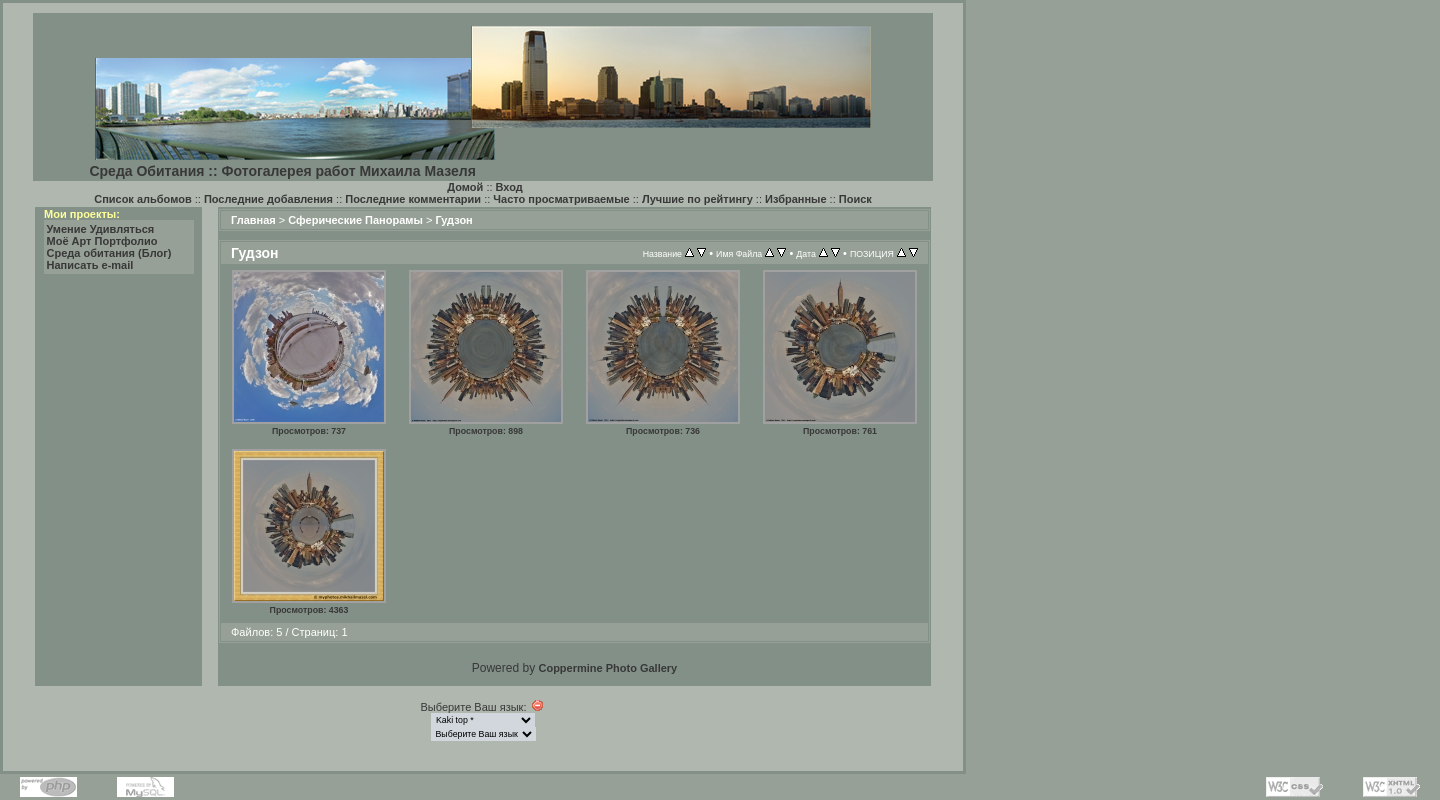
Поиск (855, 199)
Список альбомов (142, 199)
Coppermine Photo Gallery (607, 668)
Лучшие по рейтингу (697, 199)
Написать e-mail (90, 265)
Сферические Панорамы (355, 220)
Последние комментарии (413, 199)
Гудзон (453, 220)
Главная (253, 220)
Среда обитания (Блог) (109, 253)
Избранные (796, 199)
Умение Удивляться (101, 229)
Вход (509, 187)
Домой (465, 187)
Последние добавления (268, 199)
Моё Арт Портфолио (102, 241)
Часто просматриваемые (561, 199)
